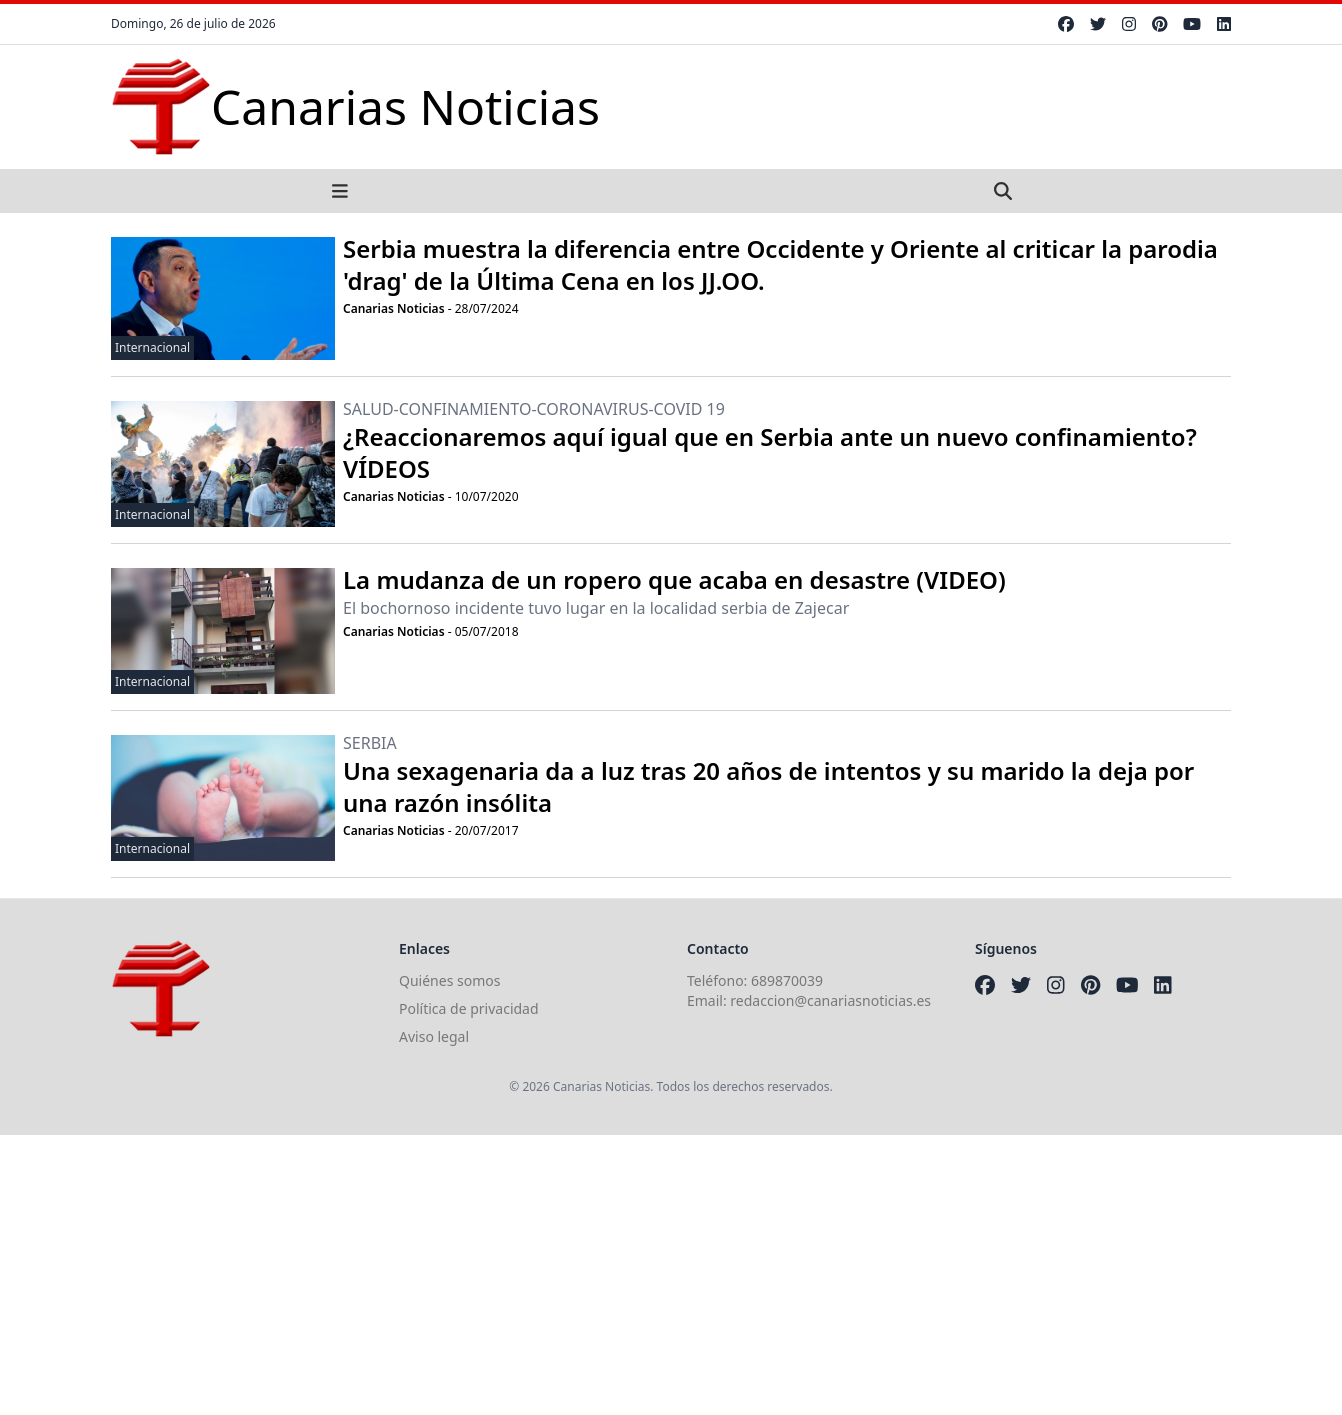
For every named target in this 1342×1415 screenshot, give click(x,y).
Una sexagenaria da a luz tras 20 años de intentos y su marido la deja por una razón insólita (768, 786)
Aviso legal (434, 1036)
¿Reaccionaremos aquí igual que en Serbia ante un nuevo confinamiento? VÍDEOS (770, 452)
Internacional (152, 347)
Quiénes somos (449, 980)
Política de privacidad (469, 1008)
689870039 (787, 980)
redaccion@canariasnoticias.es (830, 1000)
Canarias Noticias (394, 308)
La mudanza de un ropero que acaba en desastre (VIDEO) (674, 579)
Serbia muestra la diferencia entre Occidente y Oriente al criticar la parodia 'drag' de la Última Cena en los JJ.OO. (780, 264)
